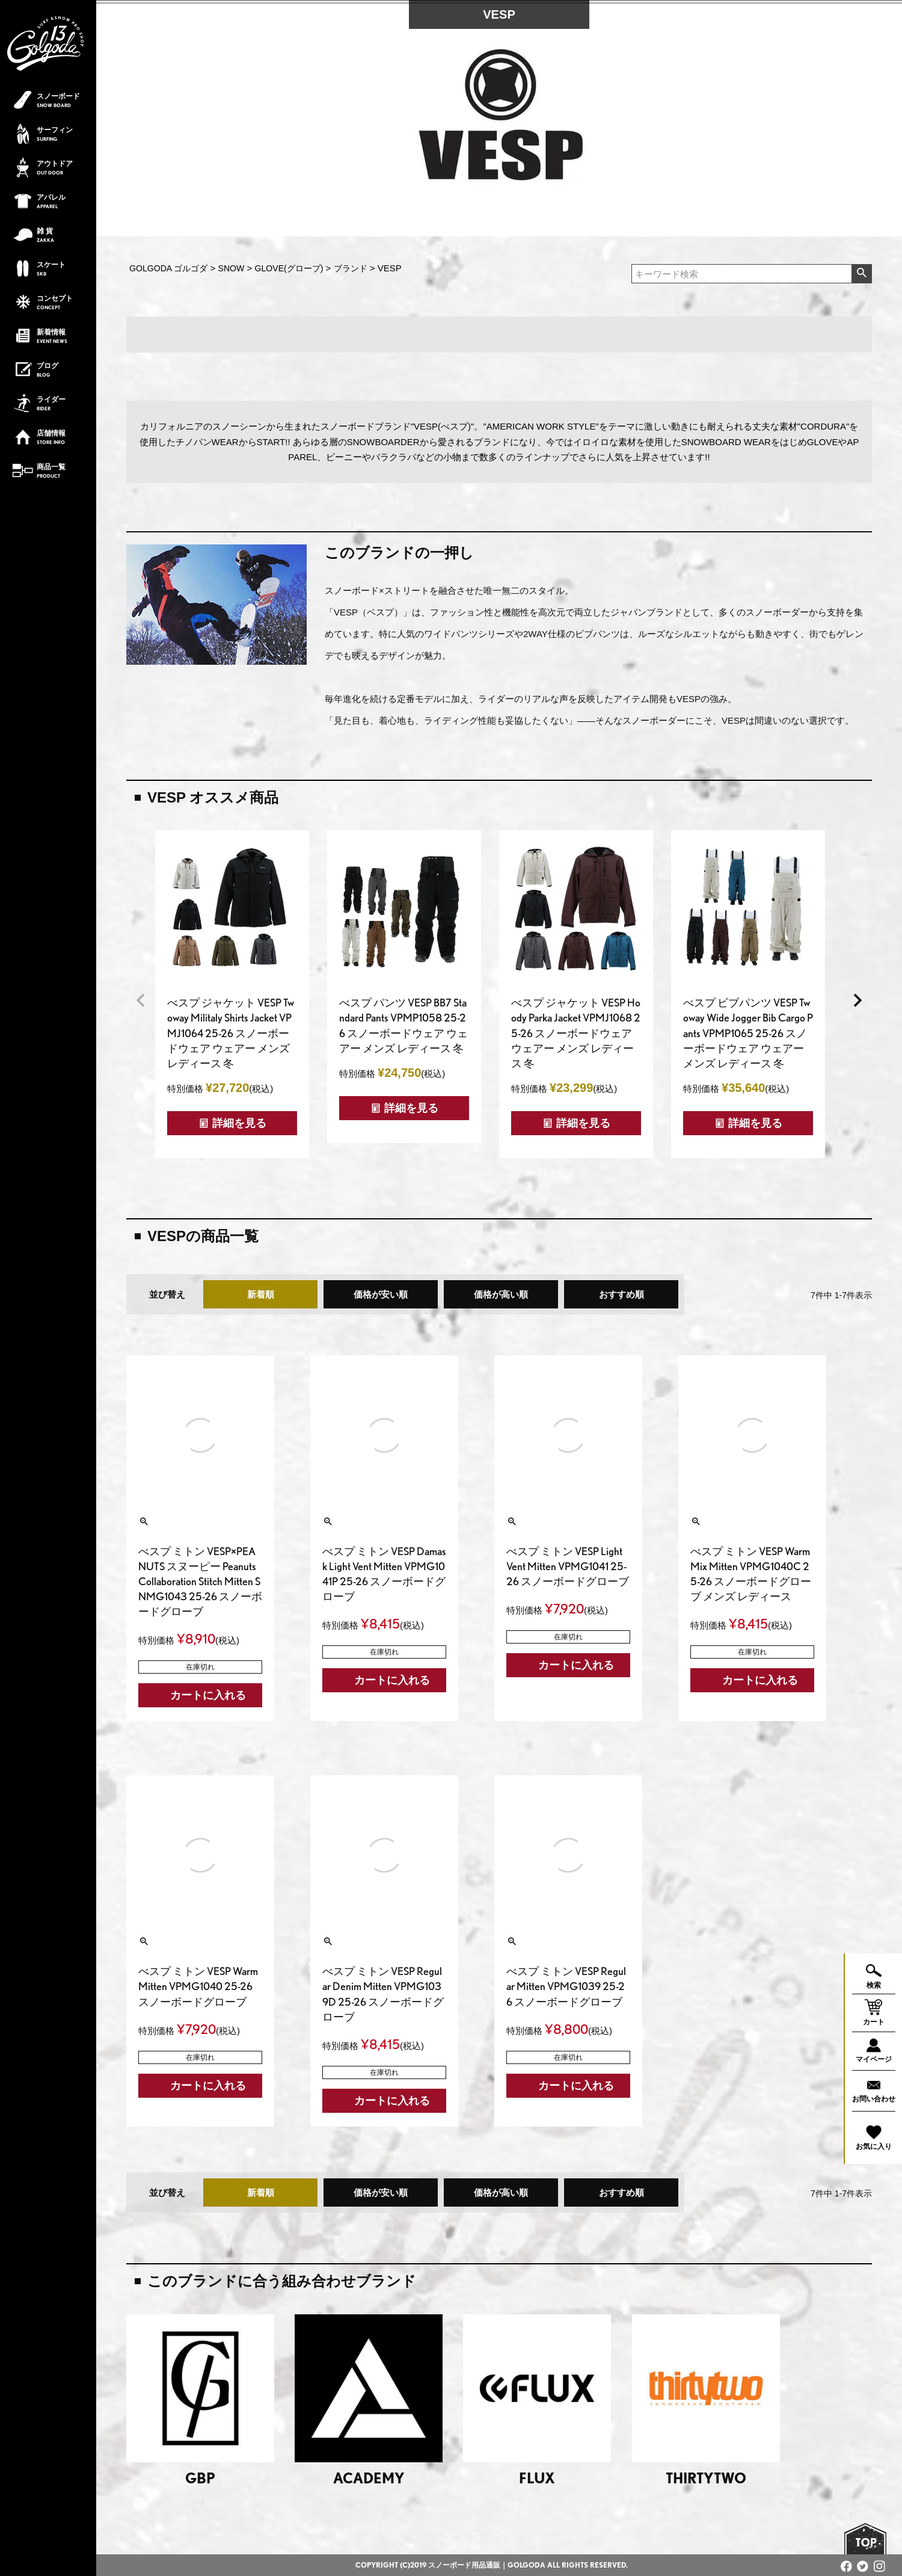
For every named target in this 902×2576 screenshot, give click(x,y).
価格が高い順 (501, 1294)
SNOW (231, 268)
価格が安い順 (381, 1294)
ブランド (350, 268)
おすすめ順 (621, 1294)
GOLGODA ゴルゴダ (168, 268)
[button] (140, 1000)
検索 (861, 274)
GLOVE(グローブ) (288, 268)
